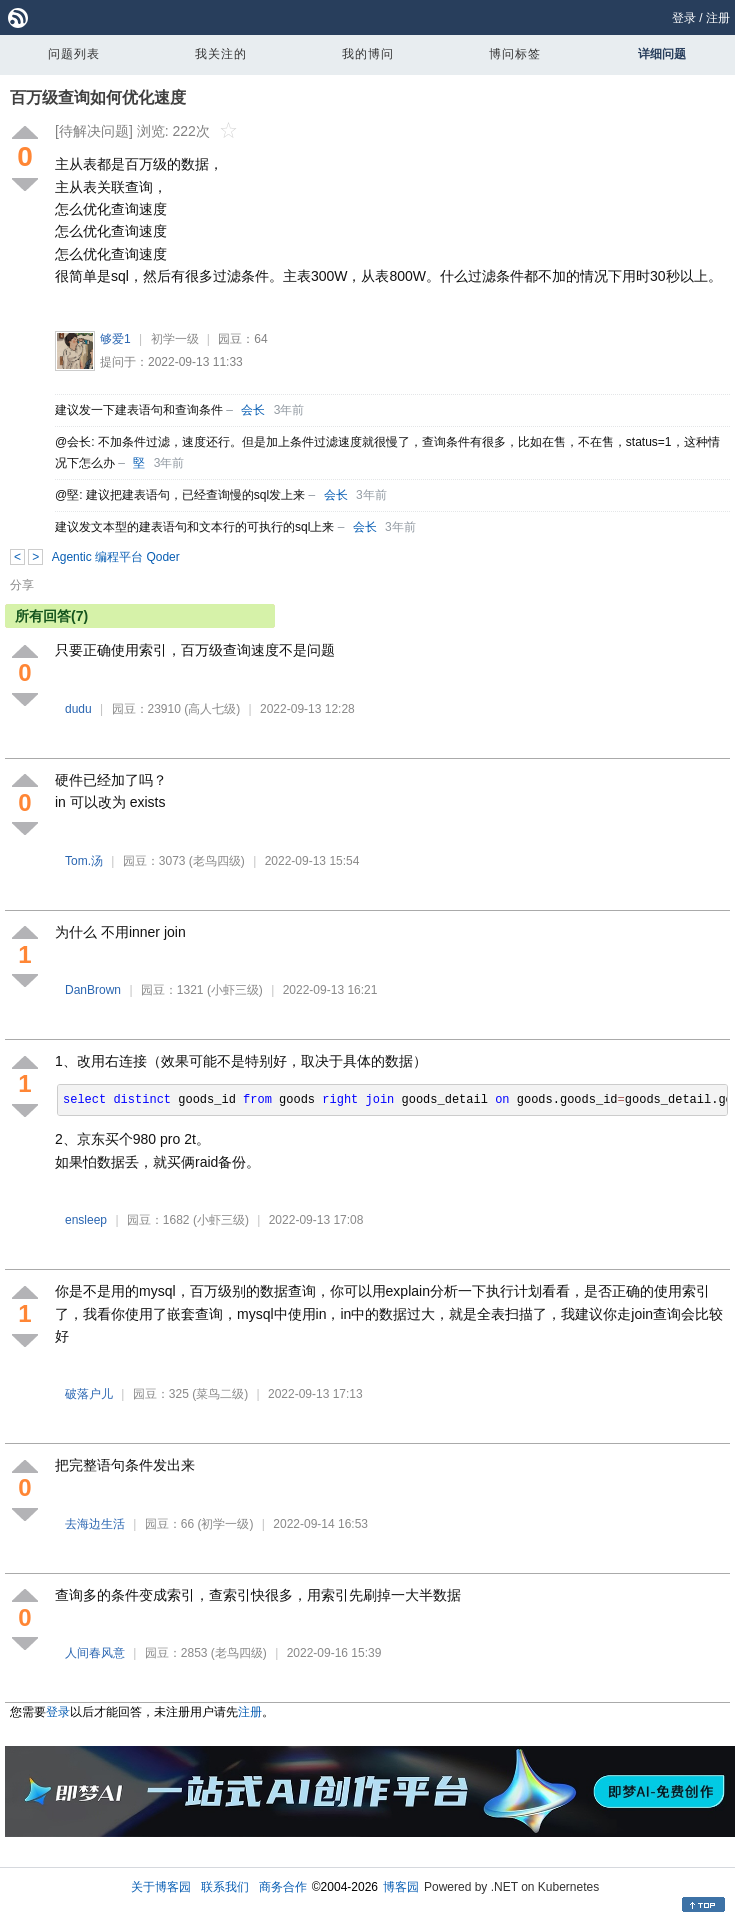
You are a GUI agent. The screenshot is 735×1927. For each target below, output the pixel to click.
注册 (718, 18)
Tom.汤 (84, 861)
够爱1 (115, 339)
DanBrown (93, 990)
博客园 (401, 1887)
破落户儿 (89, 1394)
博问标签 (515, 54)
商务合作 (283, 1887)
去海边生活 (95, 1524)
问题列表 (74, 54)
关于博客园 (161, 1887)
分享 (22, 585)
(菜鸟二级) (220, 1394)
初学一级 (175, 339)
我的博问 (368, 54)
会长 (253, 410)
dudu (78, 709)
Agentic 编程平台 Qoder (116, 557)
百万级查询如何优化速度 (98, 97)
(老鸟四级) (217, 861)
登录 (684, 18)
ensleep (86, 1220)
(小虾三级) (235, 990)
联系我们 (225, 1887)
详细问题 (662, 54)
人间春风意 (95, 1653)
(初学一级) (225, 1524)
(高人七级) (212, 709)
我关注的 (221, 54)
